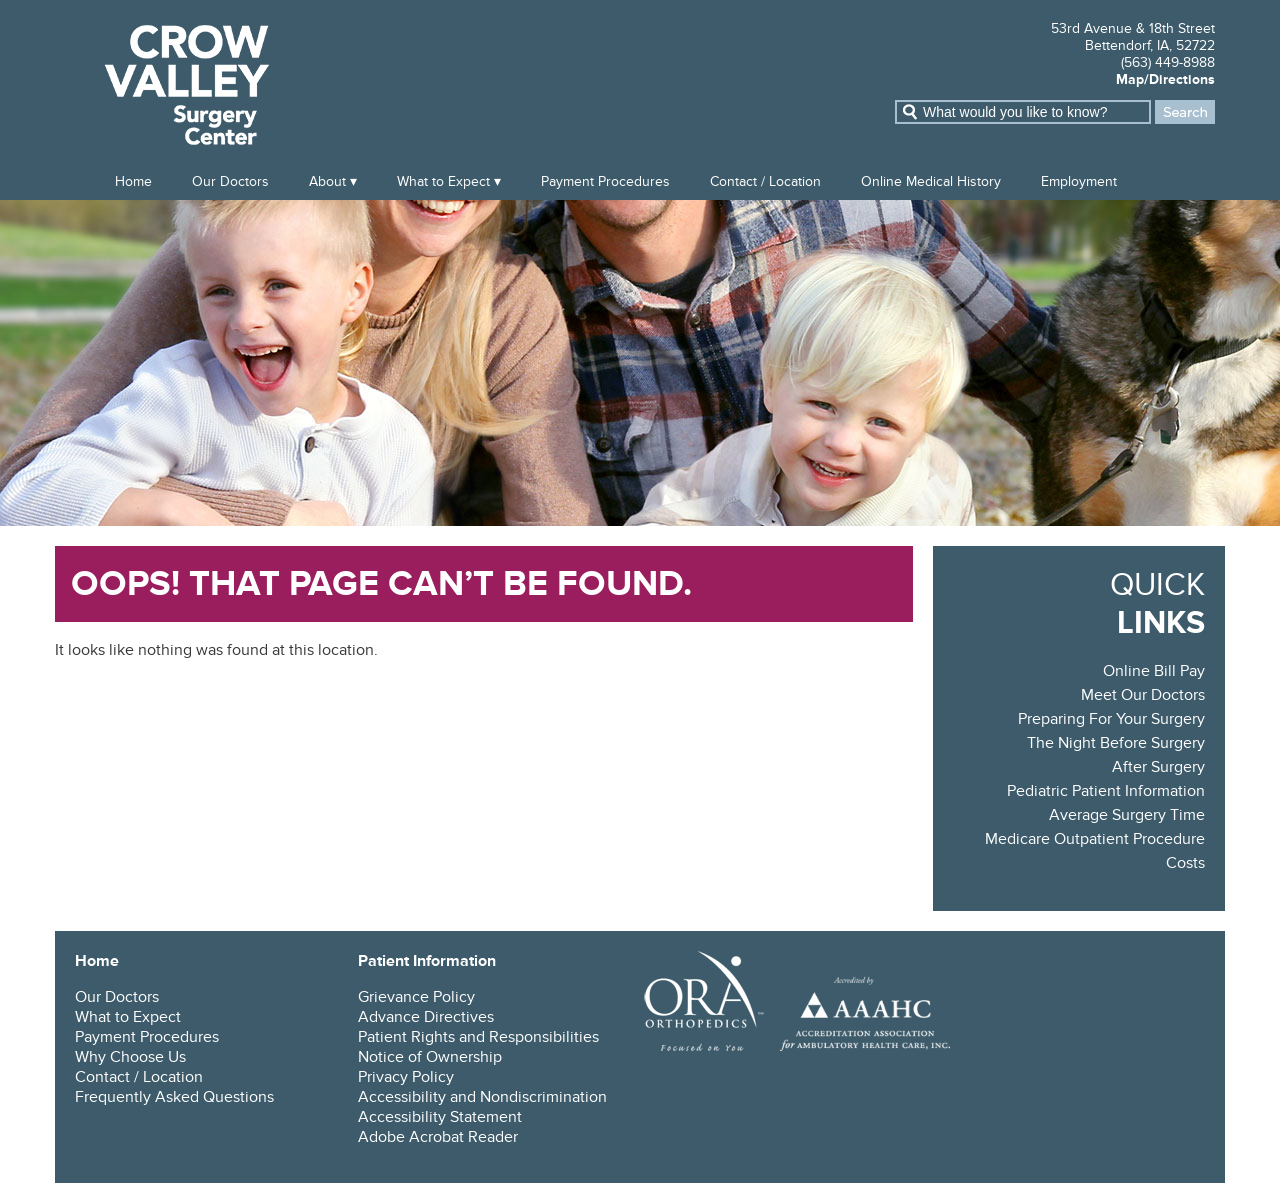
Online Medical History (931, 181)
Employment (1079, 181)
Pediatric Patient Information (1106, 791)
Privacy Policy (406, 1077)
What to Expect (443, 181)
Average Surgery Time (1127, 815)
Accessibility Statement (440, 1117)
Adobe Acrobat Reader (438, 1137)
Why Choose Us (130, 1057)
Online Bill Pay (1154, 671)
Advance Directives (426, 1017)
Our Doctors (230, 181)
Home (133, 181)
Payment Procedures (605, 181)
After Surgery (1158, 767)
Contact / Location (765, 181)
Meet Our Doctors (1143, 695)
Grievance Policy (416, 997)
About (327, 181)
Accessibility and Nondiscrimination (482, 1097)
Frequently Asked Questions (174, 1097)
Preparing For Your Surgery (1111, 719)
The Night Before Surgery (1116, 743)
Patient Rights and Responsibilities (478, 1037)
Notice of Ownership (430, 1057)
